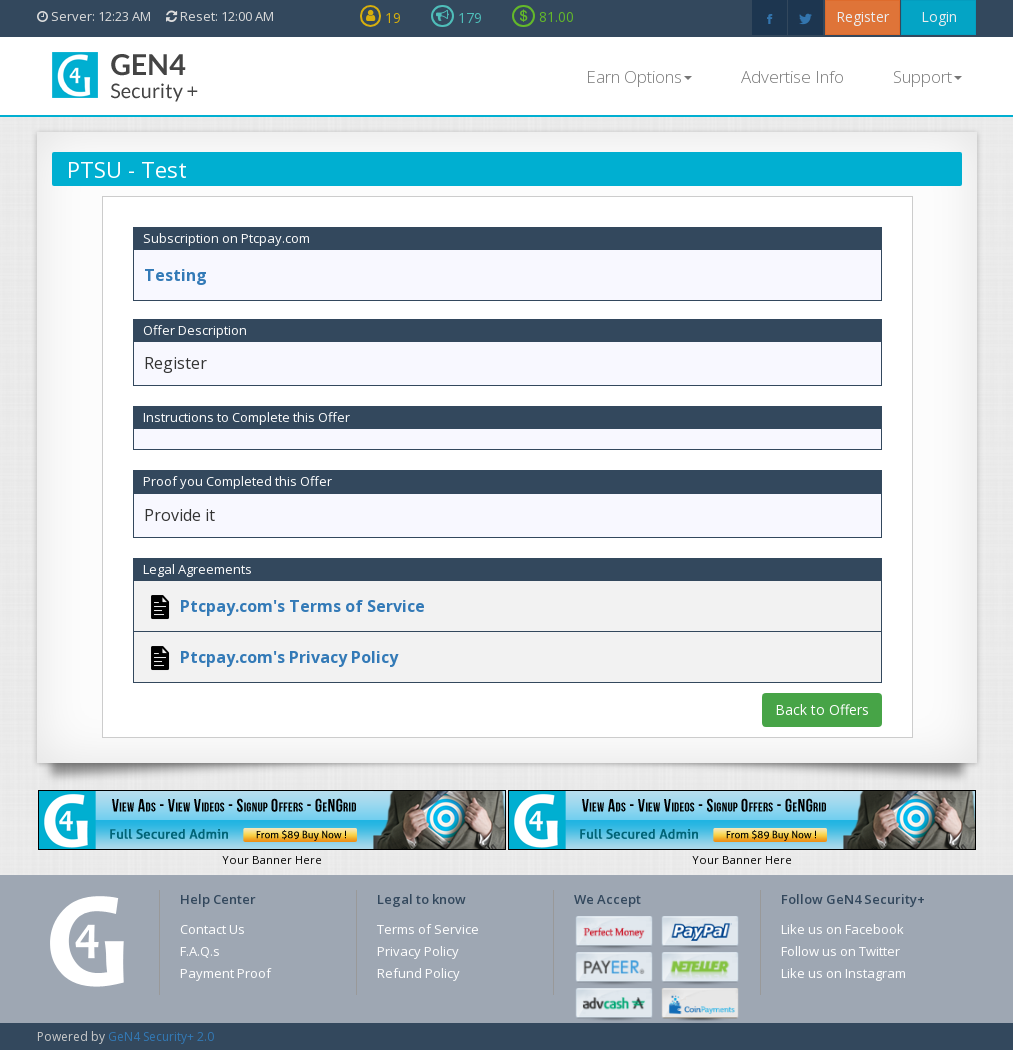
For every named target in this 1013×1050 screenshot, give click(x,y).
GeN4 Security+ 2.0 (161, 1036)
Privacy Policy (418, 951)
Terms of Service (428, 929)
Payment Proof (225, 973)
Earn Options (639, 76)
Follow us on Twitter (840, 951)
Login (939, 16)
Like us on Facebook (842, 929)
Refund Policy (418, 973)
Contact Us (212, 929)
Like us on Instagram (843, 973)
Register (862, 16)
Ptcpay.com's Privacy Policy (287, 657)
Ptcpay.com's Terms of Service (300, 606)
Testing (175, 275)
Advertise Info (792, 76)
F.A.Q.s (200, 951)
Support (927, 76)
